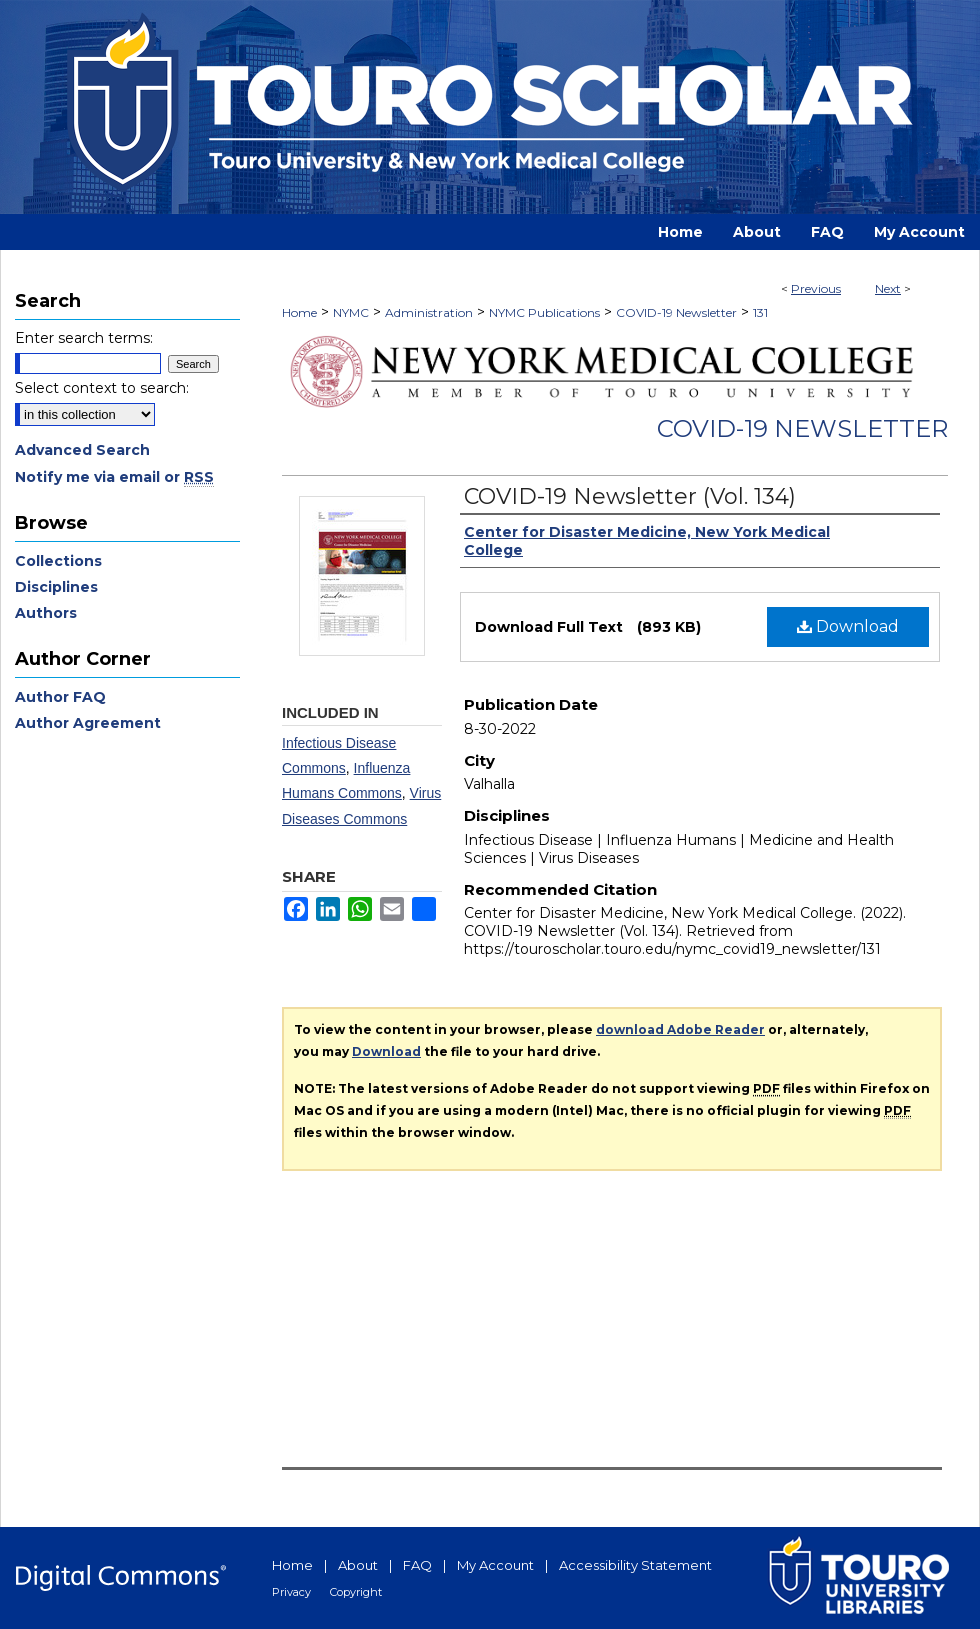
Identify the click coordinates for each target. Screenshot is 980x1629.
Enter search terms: (84, 338)
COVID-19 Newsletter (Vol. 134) (630, 496)
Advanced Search (82, 450)
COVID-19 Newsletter (676, 312)
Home (299, 312)
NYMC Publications (544, 312)
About (358, 1565)
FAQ (417, 1565)
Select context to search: (102, 388)
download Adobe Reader (680, 1029)
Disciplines (56, 587)
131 (760, 312)
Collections (58, 561)
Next (888, 288)
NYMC (351, 312)
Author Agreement (88, 723)
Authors (46, 613)
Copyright (356, 1592)
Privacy (291, 1592)
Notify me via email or (114, 477)
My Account (495, 1565)
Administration (429, 312)
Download (848, 626)
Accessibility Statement (635, 1565)
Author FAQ (60, 697)
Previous (816, 288)
